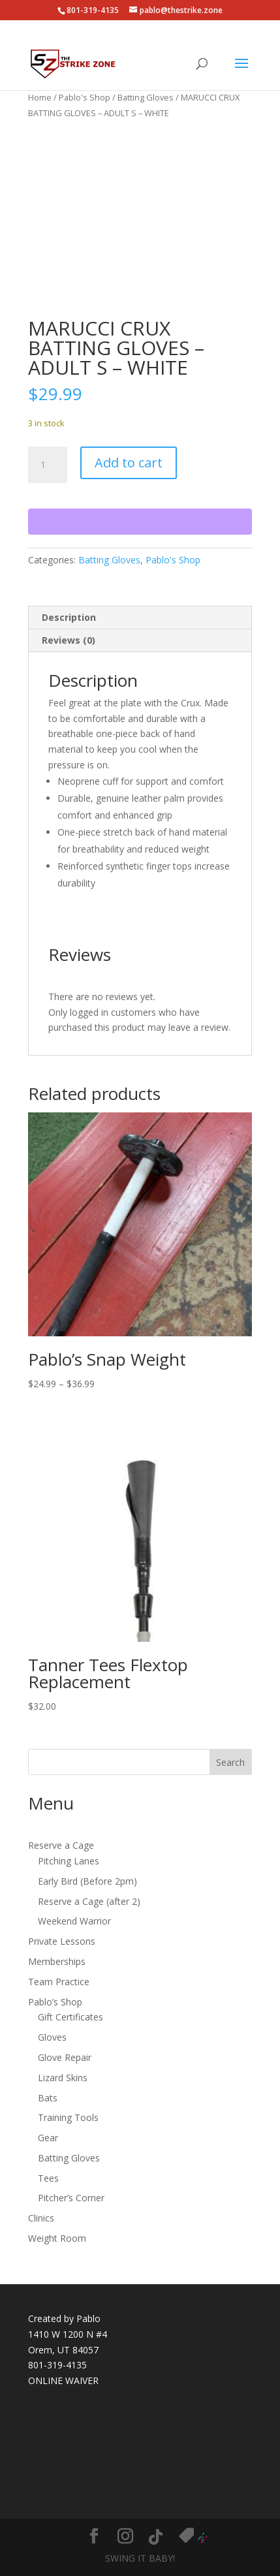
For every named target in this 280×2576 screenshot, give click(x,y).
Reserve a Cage (61, 1845)
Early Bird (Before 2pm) (87, 1881)
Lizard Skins (62, 2077)
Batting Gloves (145, 97)
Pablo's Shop (84, 97)
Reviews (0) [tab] (68, 640)
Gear (48, 2137)
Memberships (57, 1961)
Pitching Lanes (68, 1861)
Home (40, 97)
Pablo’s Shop (55, 2002)
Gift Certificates (70, 2017)
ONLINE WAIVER (63, 2380)
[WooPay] (140, 522)
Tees (48, 2178)
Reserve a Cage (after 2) (89, 1901)
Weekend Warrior (74, 1921)
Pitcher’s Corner (71, 2197)
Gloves (52, 2037)
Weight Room (57, 2238)
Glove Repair (64, 2057)
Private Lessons (61, 1941)
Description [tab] (69, 617)
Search (230, 1762)
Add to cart (129, 462)
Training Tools (68, 2117)
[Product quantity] (47, 465)
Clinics (41, 2218)
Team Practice (58, 1981)
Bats (47, 2098)
